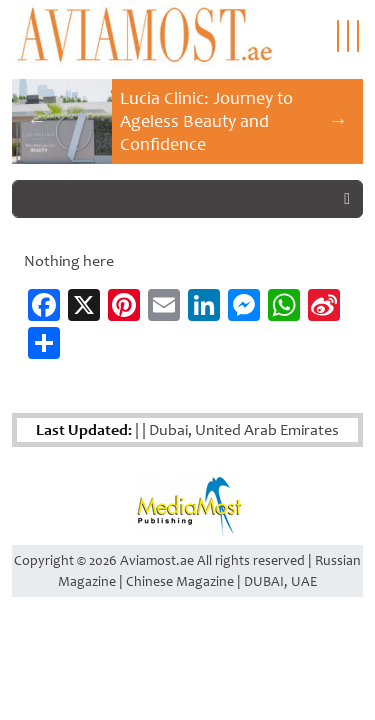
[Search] (172, 199)
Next (338, 120)
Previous (37, 120)
